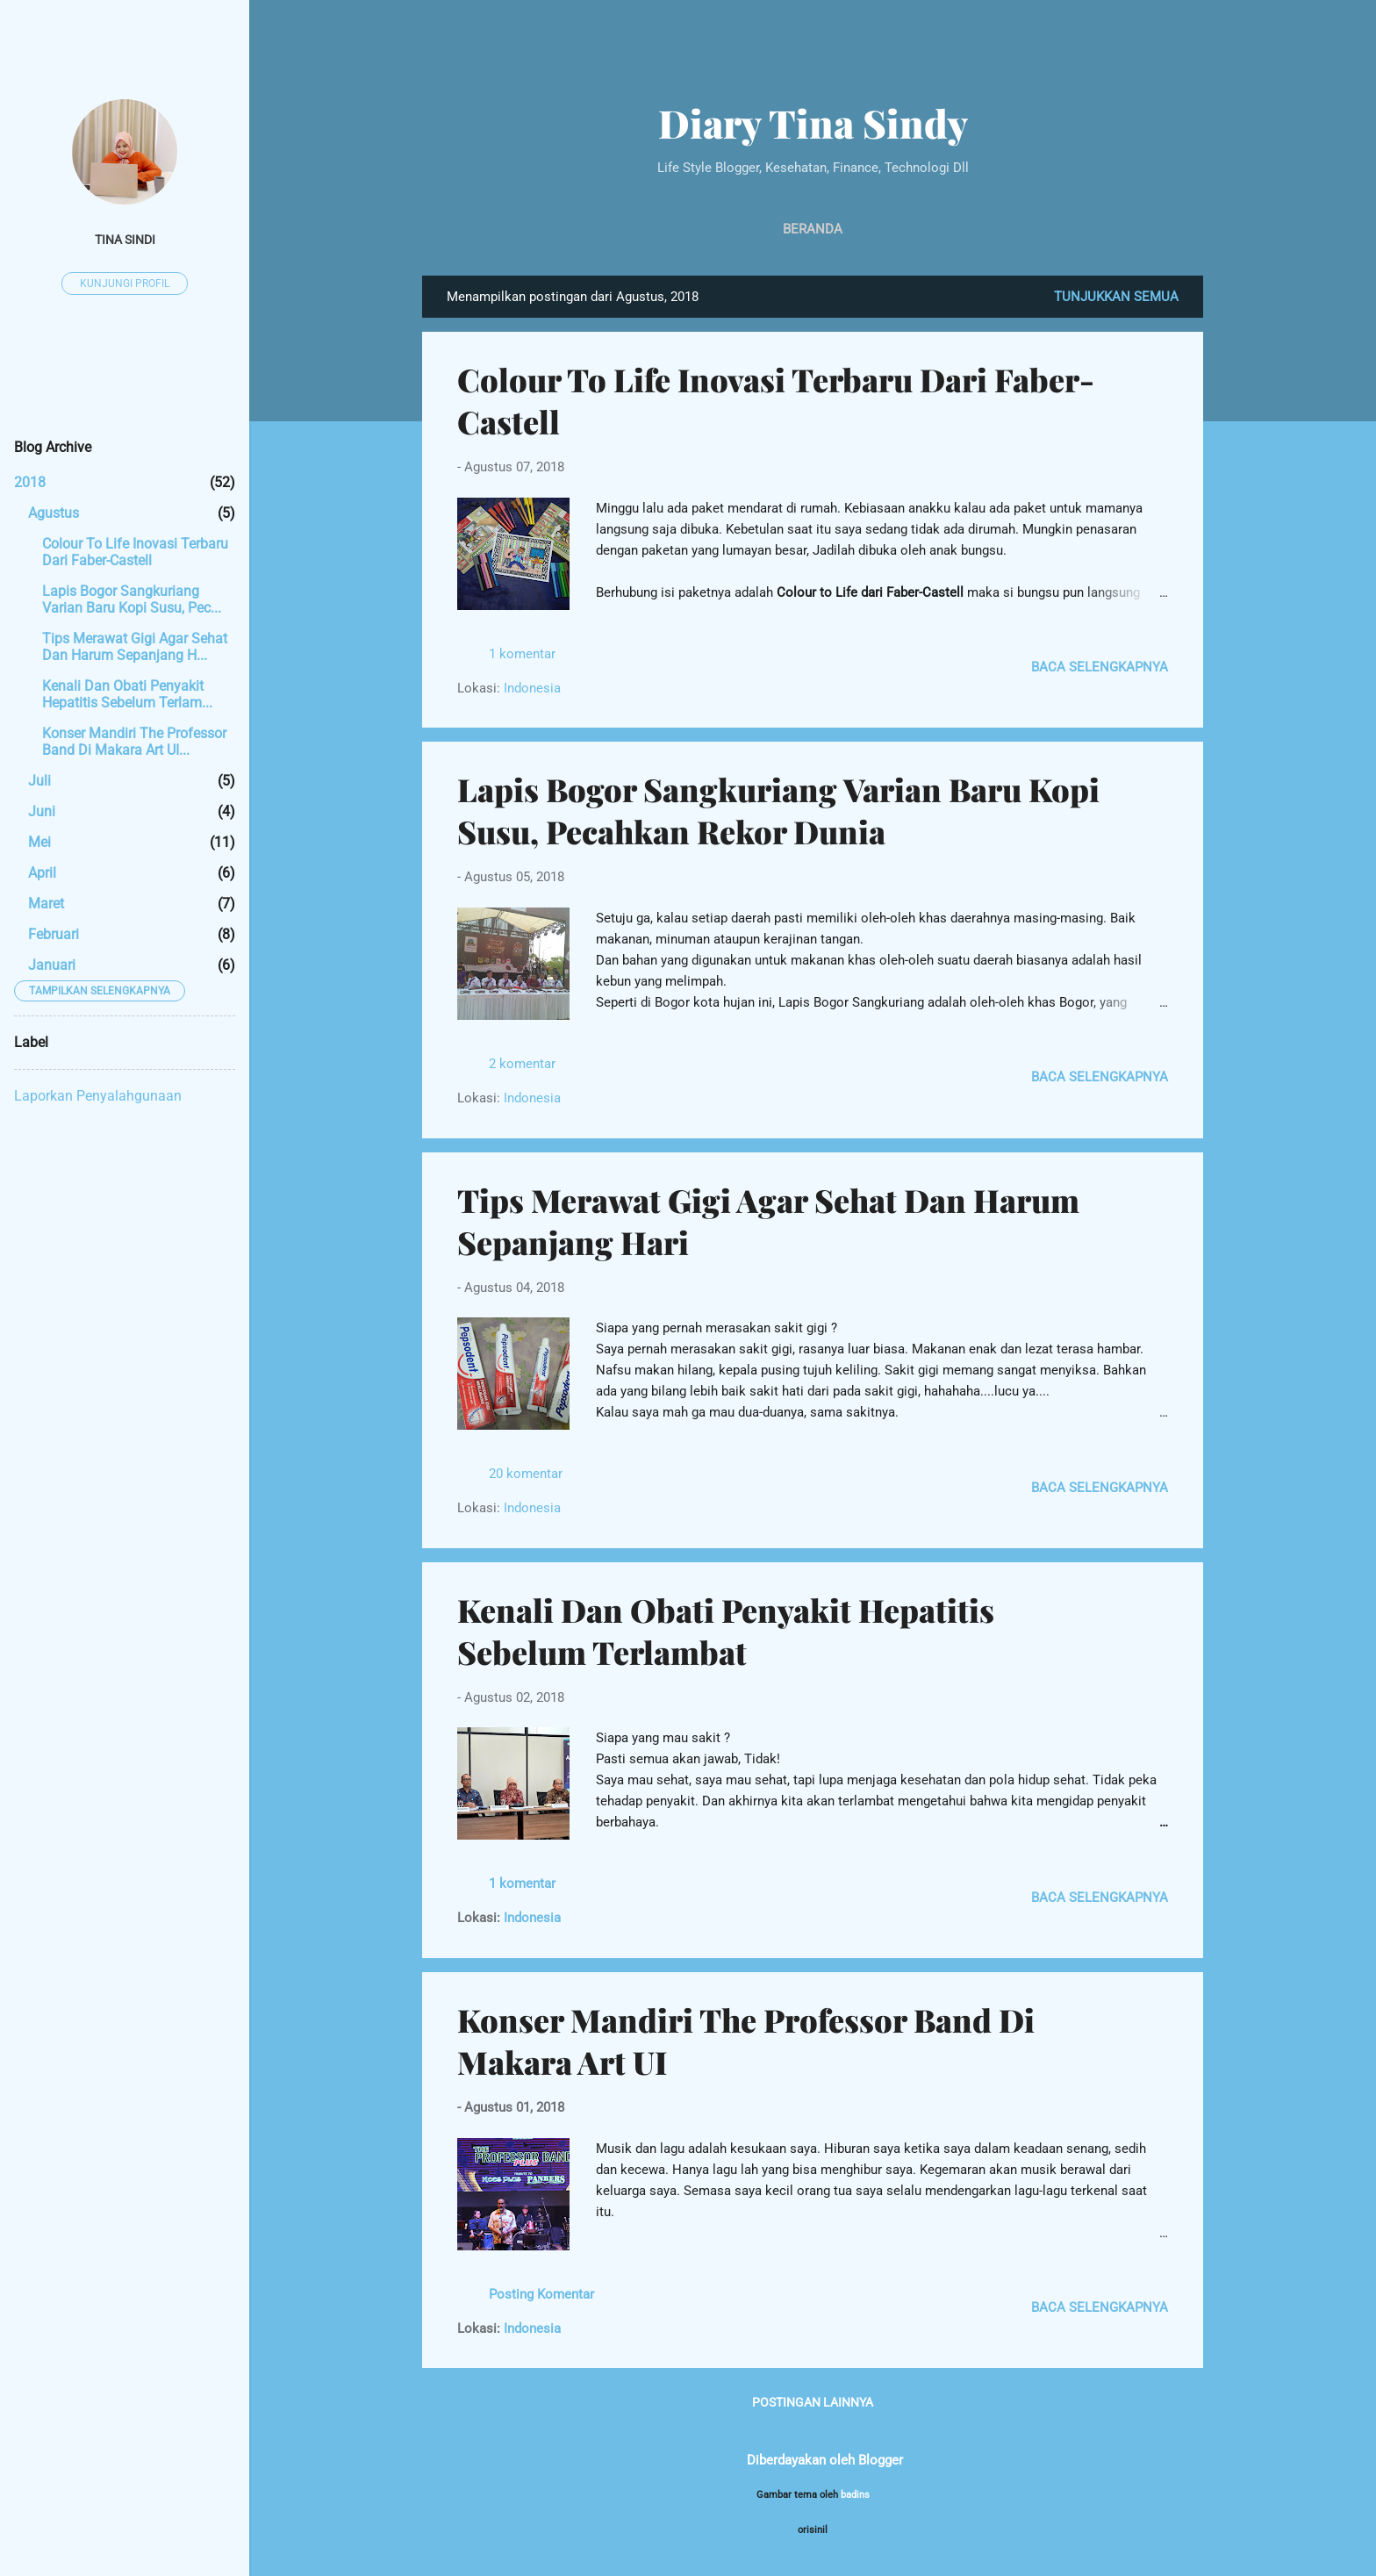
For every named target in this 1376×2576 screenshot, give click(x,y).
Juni (41, 811)
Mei (39, 842)
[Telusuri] (1192, 48)
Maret (46, 903)
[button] (1157, 371)
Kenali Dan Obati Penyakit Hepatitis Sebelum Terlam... (127, 694)
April (42, 873)
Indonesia (532, 688)
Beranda (812, 229)
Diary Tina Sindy (813, 122)
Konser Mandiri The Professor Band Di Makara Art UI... (134, 741)
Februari (53, 934)
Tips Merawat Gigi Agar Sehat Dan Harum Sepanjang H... (134, 647)
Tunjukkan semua (1116, 297)
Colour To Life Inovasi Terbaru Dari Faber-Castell (135, 552)
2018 (30, 482)
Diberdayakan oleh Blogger (812, 2460)
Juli (39, 780)
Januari (51, 965)
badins (855, 2495)
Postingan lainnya (812, 2402)
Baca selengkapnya (1099, 667)
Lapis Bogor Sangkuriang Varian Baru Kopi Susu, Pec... (131, 599)
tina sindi (125, 240)
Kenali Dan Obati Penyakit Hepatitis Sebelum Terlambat (725, 1631)
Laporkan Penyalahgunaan (98, 1095)
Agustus (53, 513)
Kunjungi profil (124, 283)
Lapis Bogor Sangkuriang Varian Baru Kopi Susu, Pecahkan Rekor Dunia (778, 810)
